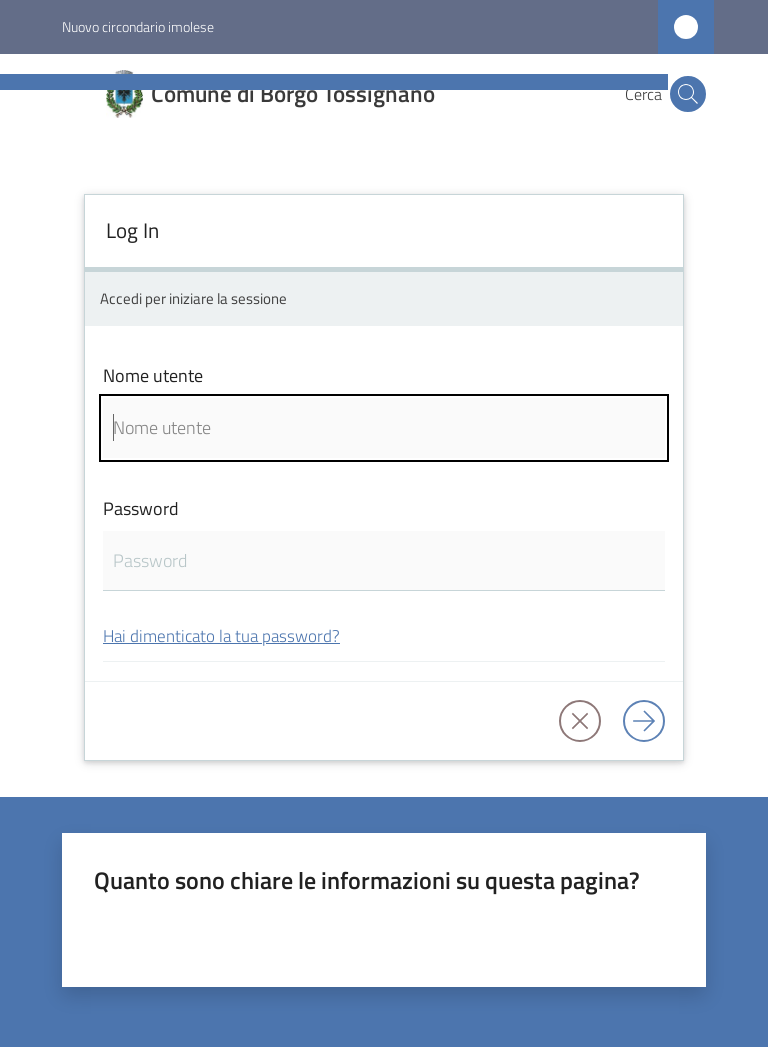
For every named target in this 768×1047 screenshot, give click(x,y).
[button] (688, 94)
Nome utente (153, 375)
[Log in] (644, 721)
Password (141, 508)
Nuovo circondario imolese (138, 26)
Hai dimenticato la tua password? (221, 635)
